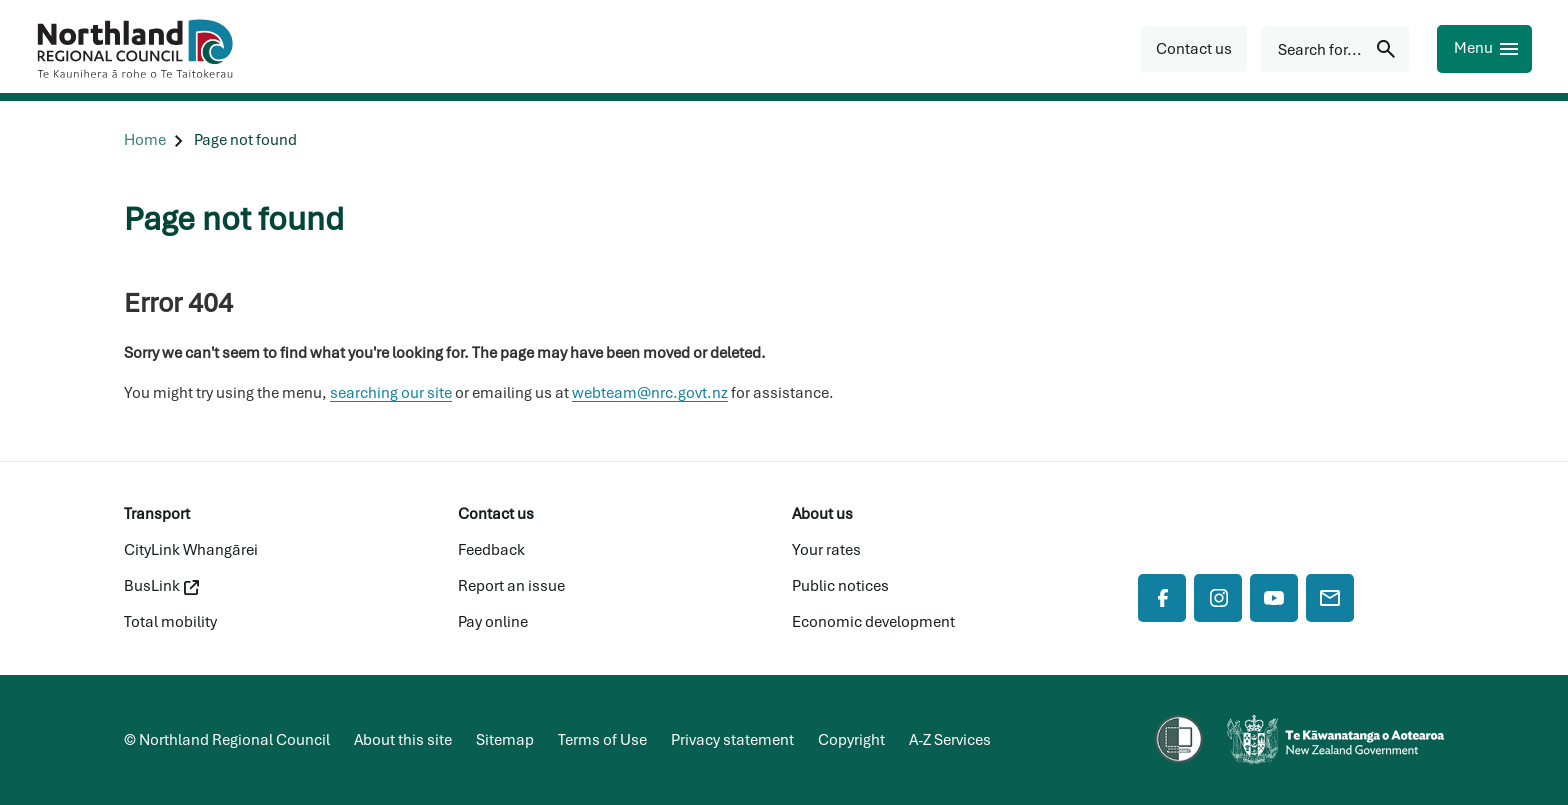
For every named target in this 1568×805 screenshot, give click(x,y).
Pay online (493, 622)
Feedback (491, 550)
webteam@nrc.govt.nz (650, 393)
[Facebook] (1162, 598)
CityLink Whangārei (191, 550)
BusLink (161, 586)
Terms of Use (602, 740)
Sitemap (505, 740)
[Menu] (1484, 49)
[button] (1194, 49)
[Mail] (1330, 598)
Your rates (826, 550)
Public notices (840, 586)
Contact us (496, 514)
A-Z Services (950, 740)
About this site (403, 740)
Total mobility (170, 622)
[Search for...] (1335, 49)
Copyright (851, 740)
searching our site (391, 393)
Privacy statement (732, 740)
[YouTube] (1274, 598)
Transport (157, 514)
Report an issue (511, 586)
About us (822, 514)
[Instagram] (1218, 598)
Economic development (873, 622)
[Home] (145, 140)
